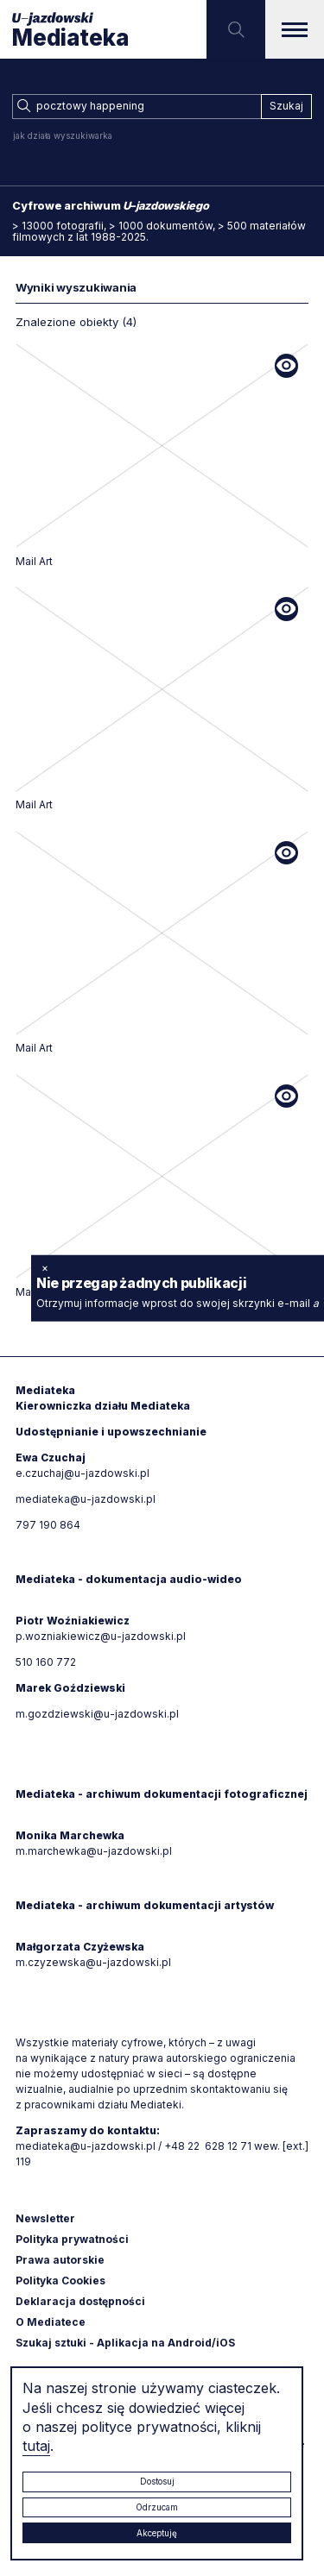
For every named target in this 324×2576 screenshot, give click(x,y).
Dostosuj (157, 2481)
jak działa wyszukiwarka (62, 135)
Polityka (60, 2280)
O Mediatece (51, 2321)
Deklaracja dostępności (80, 2301)
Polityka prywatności (72, 2239)
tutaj (36, 2445)
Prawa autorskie (60, 2259)
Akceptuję (157, 2533)
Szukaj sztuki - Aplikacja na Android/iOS (125, 2342)
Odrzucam (157, 2507)
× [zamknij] (44, 1267)
